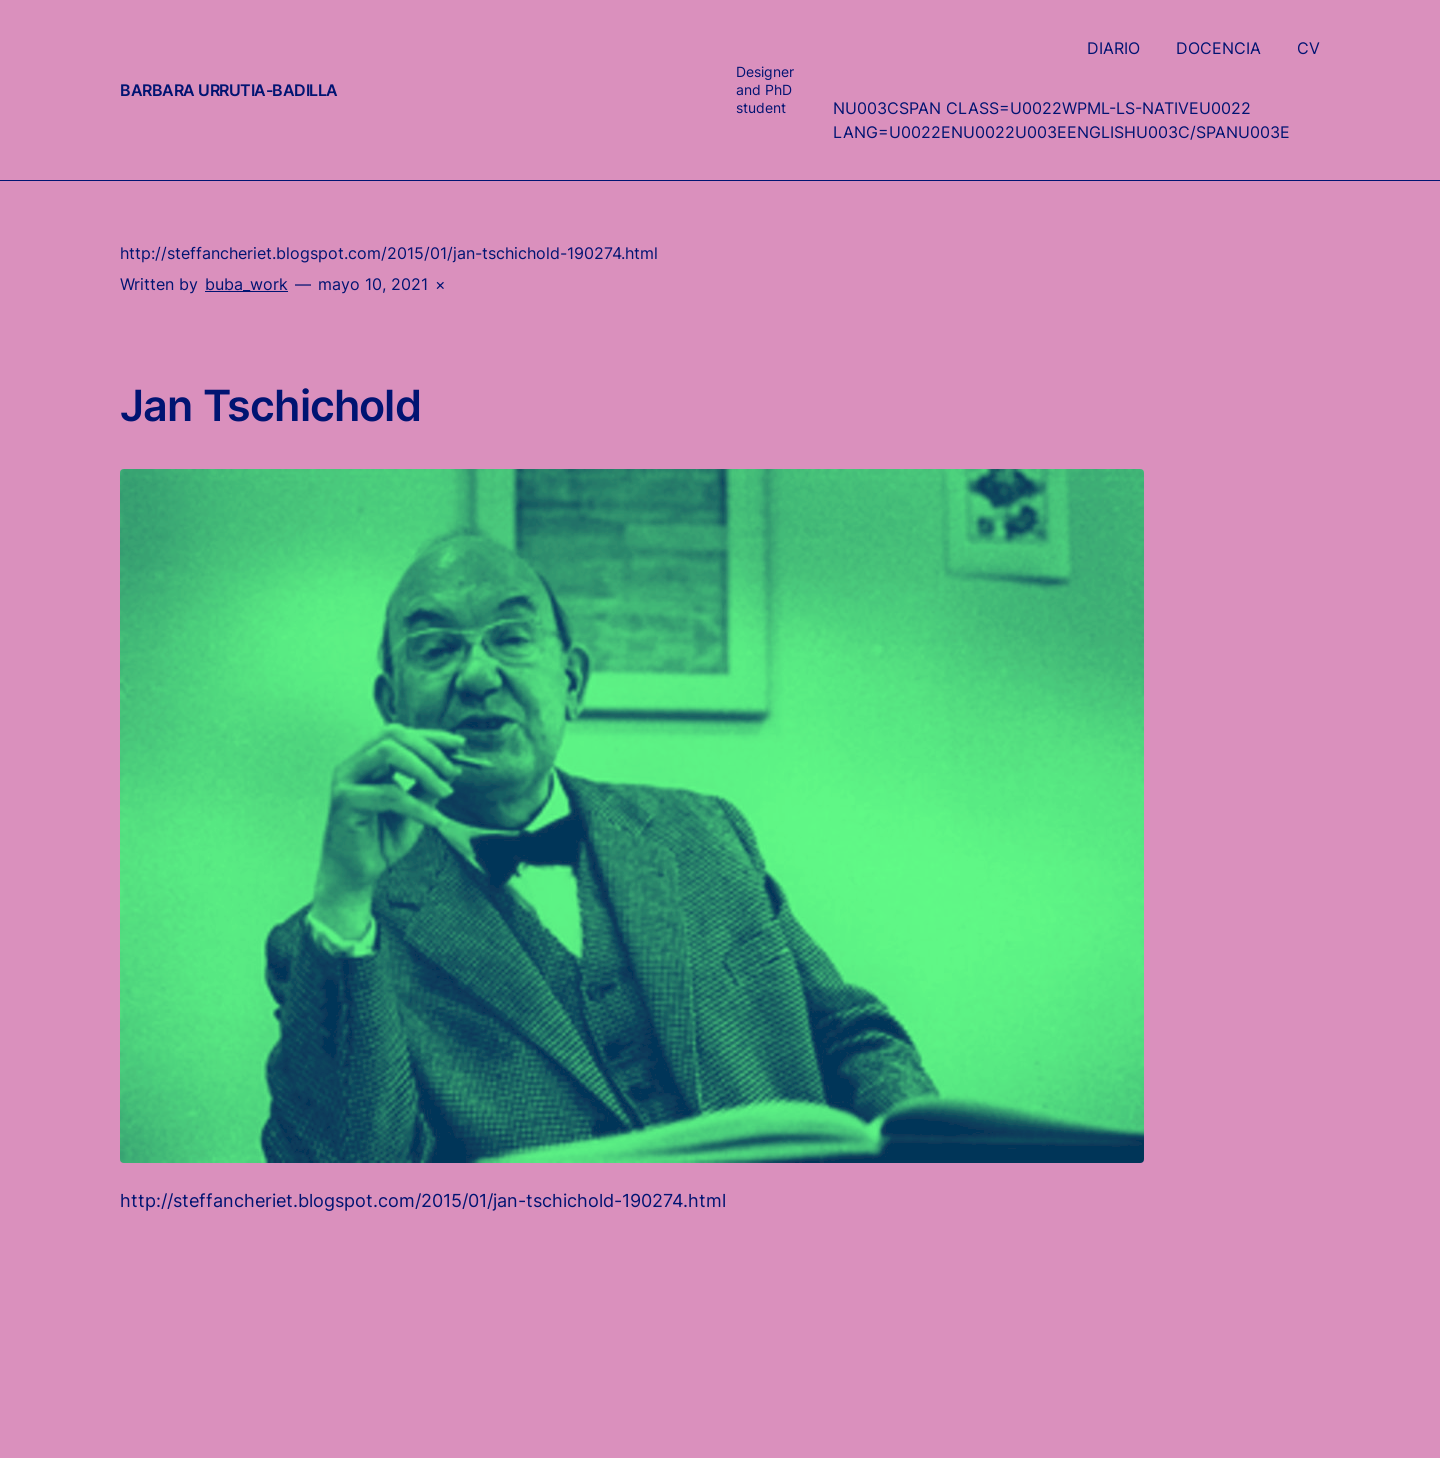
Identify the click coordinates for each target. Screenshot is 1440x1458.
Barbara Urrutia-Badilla (229, 90)
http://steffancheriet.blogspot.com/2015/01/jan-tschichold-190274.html (423, 1200)
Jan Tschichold (270, 406)
